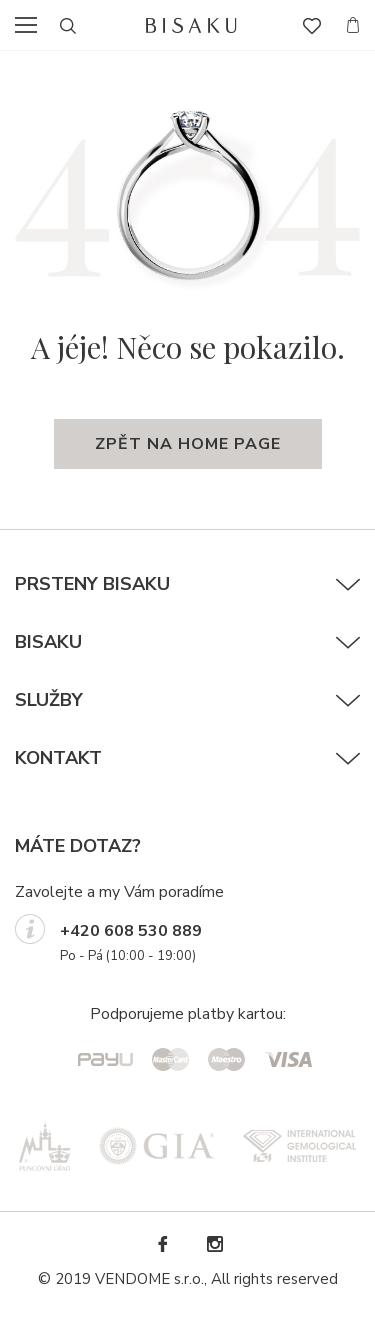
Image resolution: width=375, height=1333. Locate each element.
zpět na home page (188, 444)
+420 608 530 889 (131, 931)
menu (32, 25)
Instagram (214, 1244)
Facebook (162, 1244)
